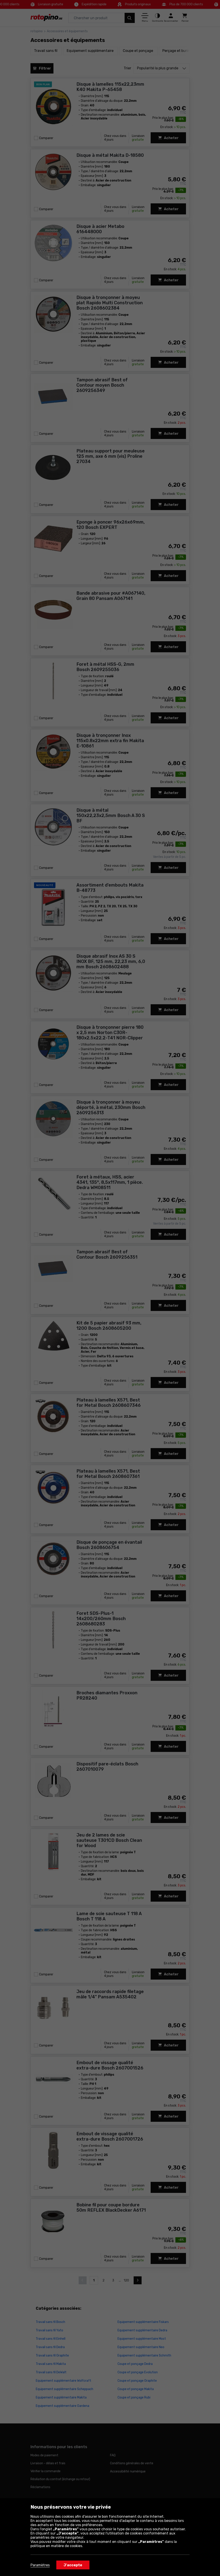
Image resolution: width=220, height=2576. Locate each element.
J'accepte (73, 2565)
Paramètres (40, 2565)
